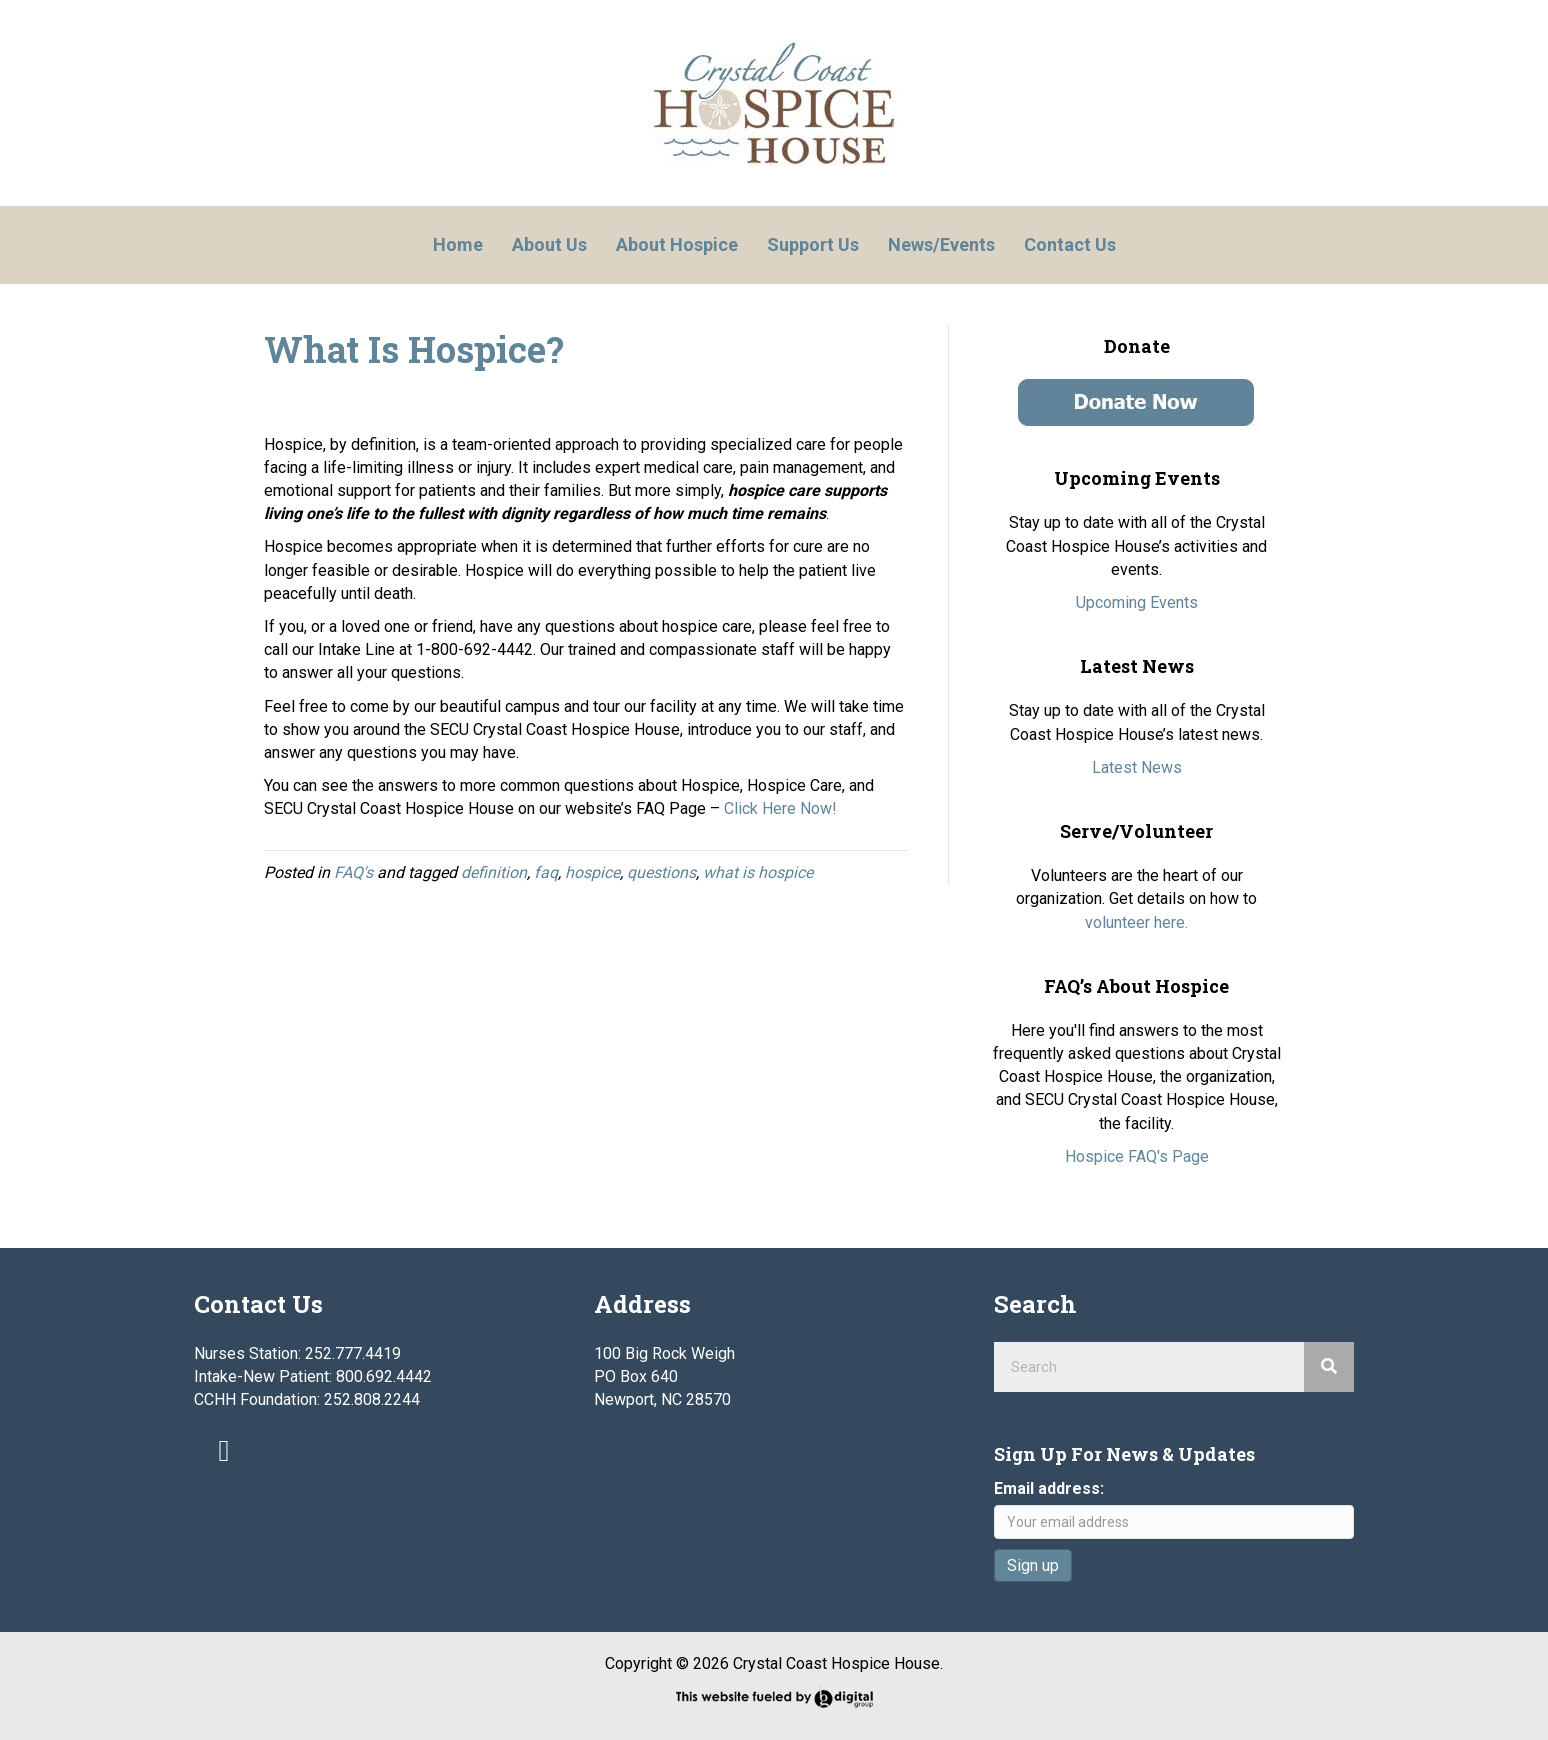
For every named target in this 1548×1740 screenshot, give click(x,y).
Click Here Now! (780, 808)
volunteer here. (1136, 922)
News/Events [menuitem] (941, 244)
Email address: (1049, 1488)
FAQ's (353, 872)
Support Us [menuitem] (813, 244)
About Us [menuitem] (549, 244)
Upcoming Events (1137, 602)
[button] (224, 1451)
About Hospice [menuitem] (677, 244)
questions (661, 872)
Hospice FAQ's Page (1137, 1156)
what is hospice (758, 872)
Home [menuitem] (458, 244)
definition (494, 872)
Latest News (1137, 767)
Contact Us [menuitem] (1070, 244)
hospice (592, 872)
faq (546, 872)
